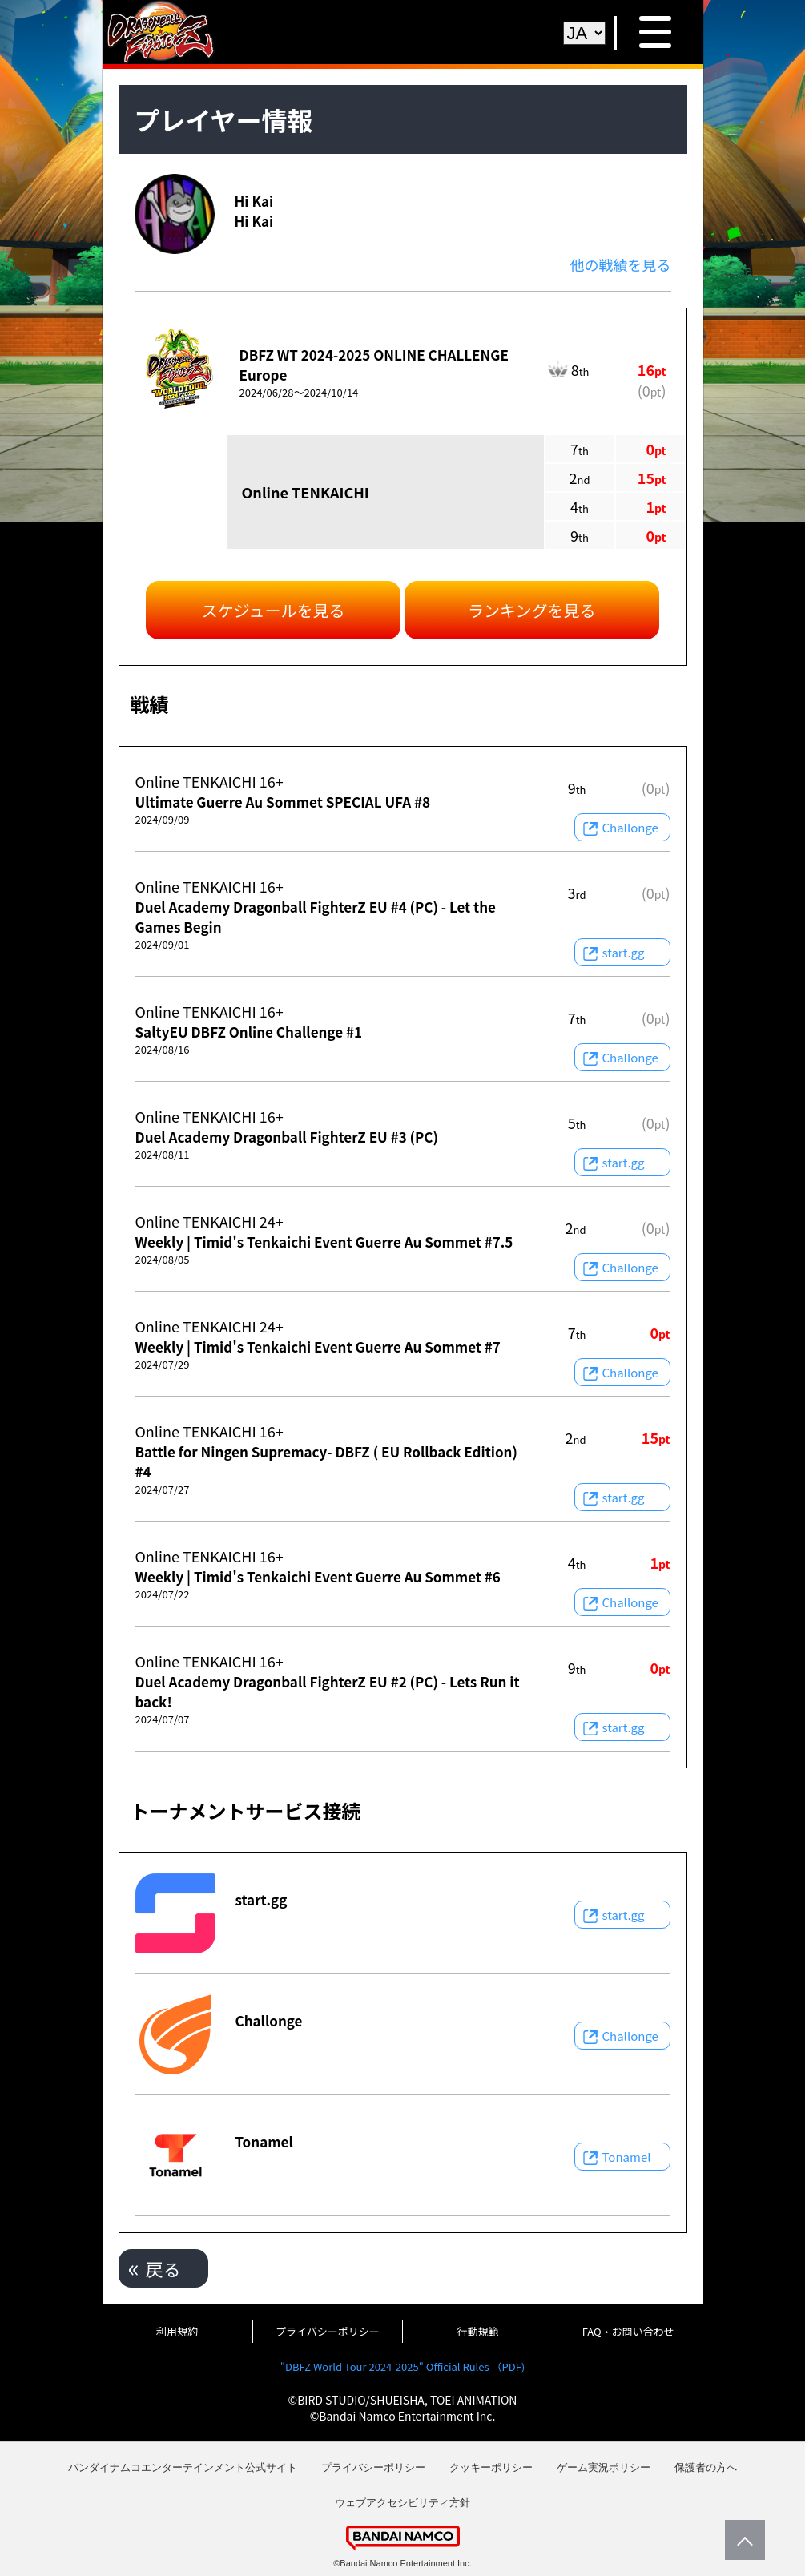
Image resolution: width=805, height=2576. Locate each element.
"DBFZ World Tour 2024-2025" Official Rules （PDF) (402, 2366)
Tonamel (626, 2156)
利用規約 (177, 2331)
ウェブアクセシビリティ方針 (402, 2503)
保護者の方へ (705, 2467)
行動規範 (478, 2331)
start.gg (623, 952)
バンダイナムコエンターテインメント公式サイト (182, 2467)
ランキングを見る (531, 610)
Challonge (630, 827)
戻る (163, 2268)
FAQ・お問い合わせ (628, 2331)
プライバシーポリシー (328, 2331)
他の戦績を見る (620, 264)
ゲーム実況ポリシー (603, 2467)
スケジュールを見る (273, 610)
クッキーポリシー (491, 2467)
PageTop (741, 2540)
